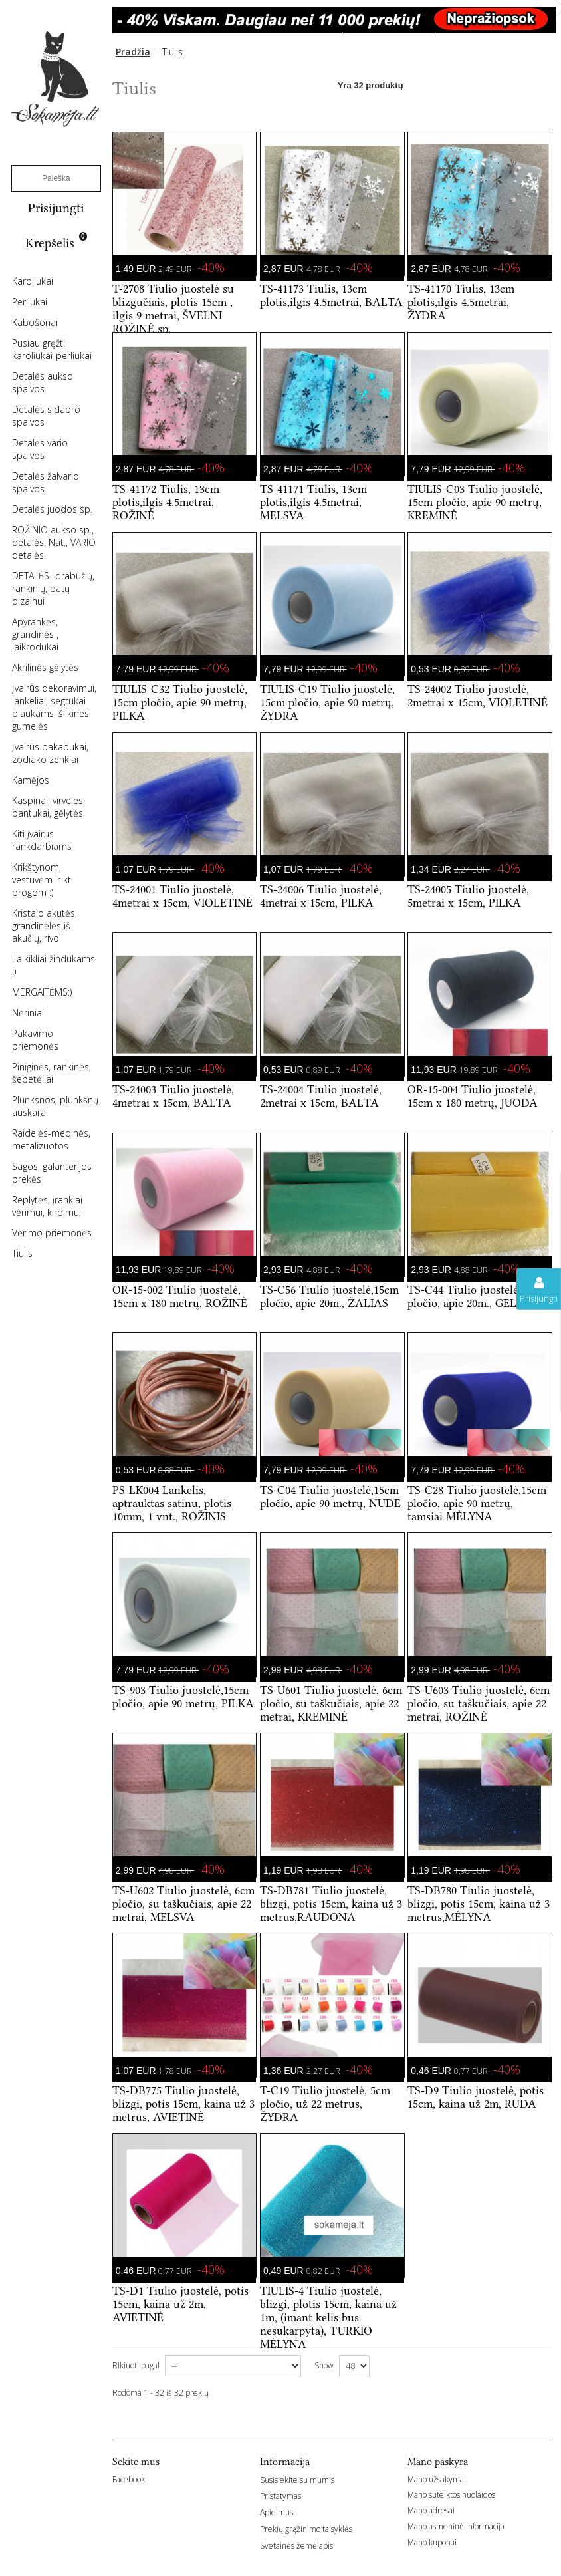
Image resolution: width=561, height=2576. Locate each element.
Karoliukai (32, 281)
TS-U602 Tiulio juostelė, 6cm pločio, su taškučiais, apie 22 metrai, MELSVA (183, 1904)
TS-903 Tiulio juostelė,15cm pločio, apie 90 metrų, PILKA (183, 1696)
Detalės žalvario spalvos (45, 482)
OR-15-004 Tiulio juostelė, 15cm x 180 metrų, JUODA (472, 1096)
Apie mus (276, 2512)
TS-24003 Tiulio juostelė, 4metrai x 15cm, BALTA (173, 1096)
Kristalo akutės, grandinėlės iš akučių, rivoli (44, 925)
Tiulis (22, 1253)
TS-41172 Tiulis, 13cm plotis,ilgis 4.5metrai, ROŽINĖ (165, 502)
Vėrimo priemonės (52, 1232)
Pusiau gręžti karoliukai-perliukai (52, 349)
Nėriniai (28, 1012)
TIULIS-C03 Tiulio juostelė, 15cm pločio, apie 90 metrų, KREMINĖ (474, 502)
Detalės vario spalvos (40, 449)
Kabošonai (35, 322)
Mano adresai (431, 2510)
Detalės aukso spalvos (42, 382)
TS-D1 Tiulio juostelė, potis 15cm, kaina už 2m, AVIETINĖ (180, 2304)
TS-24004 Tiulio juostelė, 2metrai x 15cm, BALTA (321, 1096)
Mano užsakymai (436, 2479)
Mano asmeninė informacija (456, 2526)
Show (324, 2365)
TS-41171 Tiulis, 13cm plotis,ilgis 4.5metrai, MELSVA (313, 502)
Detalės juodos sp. (52, 509)
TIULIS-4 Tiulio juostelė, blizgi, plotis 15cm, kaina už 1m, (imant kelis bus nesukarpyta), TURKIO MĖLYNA (328, 2317)
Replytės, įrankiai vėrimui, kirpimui (47, 1205)
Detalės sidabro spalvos (46, 415)
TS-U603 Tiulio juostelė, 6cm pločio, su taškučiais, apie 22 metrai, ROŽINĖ (478, 1703)
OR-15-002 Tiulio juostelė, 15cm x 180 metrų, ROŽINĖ (179, 1296)
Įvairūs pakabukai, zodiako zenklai (50, 753)
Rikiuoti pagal (136, 2365)
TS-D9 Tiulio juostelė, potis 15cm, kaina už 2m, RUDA (475, 2097)
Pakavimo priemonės (35, 1039)
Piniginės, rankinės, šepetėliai (51, 1072)
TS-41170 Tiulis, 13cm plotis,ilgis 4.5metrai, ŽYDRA (460, 302)
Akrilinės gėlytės (45, 667)
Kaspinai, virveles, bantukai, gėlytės (48, 806)
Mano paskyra (437, 2462)
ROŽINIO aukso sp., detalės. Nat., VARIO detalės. (54, 542)
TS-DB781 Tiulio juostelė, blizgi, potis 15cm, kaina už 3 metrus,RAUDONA (331, 1904)
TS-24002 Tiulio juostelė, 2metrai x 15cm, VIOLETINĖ (477, 695)
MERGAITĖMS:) (42, 992)
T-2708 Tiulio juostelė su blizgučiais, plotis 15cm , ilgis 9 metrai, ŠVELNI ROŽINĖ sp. (173, 308)
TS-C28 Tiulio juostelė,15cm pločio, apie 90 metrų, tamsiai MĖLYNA (476, 1503)
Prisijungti (56, 207)
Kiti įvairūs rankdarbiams (42, 840)
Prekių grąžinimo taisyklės (306, 2529)
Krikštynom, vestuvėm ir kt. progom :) (42, 880)
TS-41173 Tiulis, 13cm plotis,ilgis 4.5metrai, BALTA (331, 295)
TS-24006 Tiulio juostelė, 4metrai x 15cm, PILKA (321, 896)
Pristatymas (280, 2496)
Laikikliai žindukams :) (53, 965)
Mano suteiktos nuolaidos (451, 2494)
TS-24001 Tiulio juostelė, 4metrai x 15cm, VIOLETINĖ (182, 896)
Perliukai (29, 301)
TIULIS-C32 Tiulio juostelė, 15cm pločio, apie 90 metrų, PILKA (179, 702)
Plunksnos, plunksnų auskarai (55, 1106)
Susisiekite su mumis (297, 2480)
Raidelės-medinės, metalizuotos (51, 1139)
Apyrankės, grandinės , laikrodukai (35, 634)
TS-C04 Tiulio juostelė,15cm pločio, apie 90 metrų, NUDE (330, 1496)
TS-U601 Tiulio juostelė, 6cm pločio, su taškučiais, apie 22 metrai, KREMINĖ (331, 1703)
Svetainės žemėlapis (296, 2545)
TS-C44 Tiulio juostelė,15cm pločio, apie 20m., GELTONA (478, 1296)
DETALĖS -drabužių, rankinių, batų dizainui (53, 588)
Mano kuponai (432, 2542)
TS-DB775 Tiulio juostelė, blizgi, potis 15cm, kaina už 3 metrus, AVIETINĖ (183, 2104)
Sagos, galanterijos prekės (52, 1172)
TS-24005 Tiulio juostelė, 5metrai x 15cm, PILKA (468, 896)
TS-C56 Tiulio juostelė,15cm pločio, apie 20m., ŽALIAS (329, 1296)
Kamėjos (30, 780)
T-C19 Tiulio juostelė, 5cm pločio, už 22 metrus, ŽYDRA (325, 2104)
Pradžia (133, 51)
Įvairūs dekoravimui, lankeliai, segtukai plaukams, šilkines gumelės (54, 707)
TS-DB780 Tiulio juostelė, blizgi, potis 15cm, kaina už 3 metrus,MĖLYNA (478, 1904)
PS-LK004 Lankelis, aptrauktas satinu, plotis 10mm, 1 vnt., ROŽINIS (171, 1503)
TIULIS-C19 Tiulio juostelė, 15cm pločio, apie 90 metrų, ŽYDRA (327, 702)
